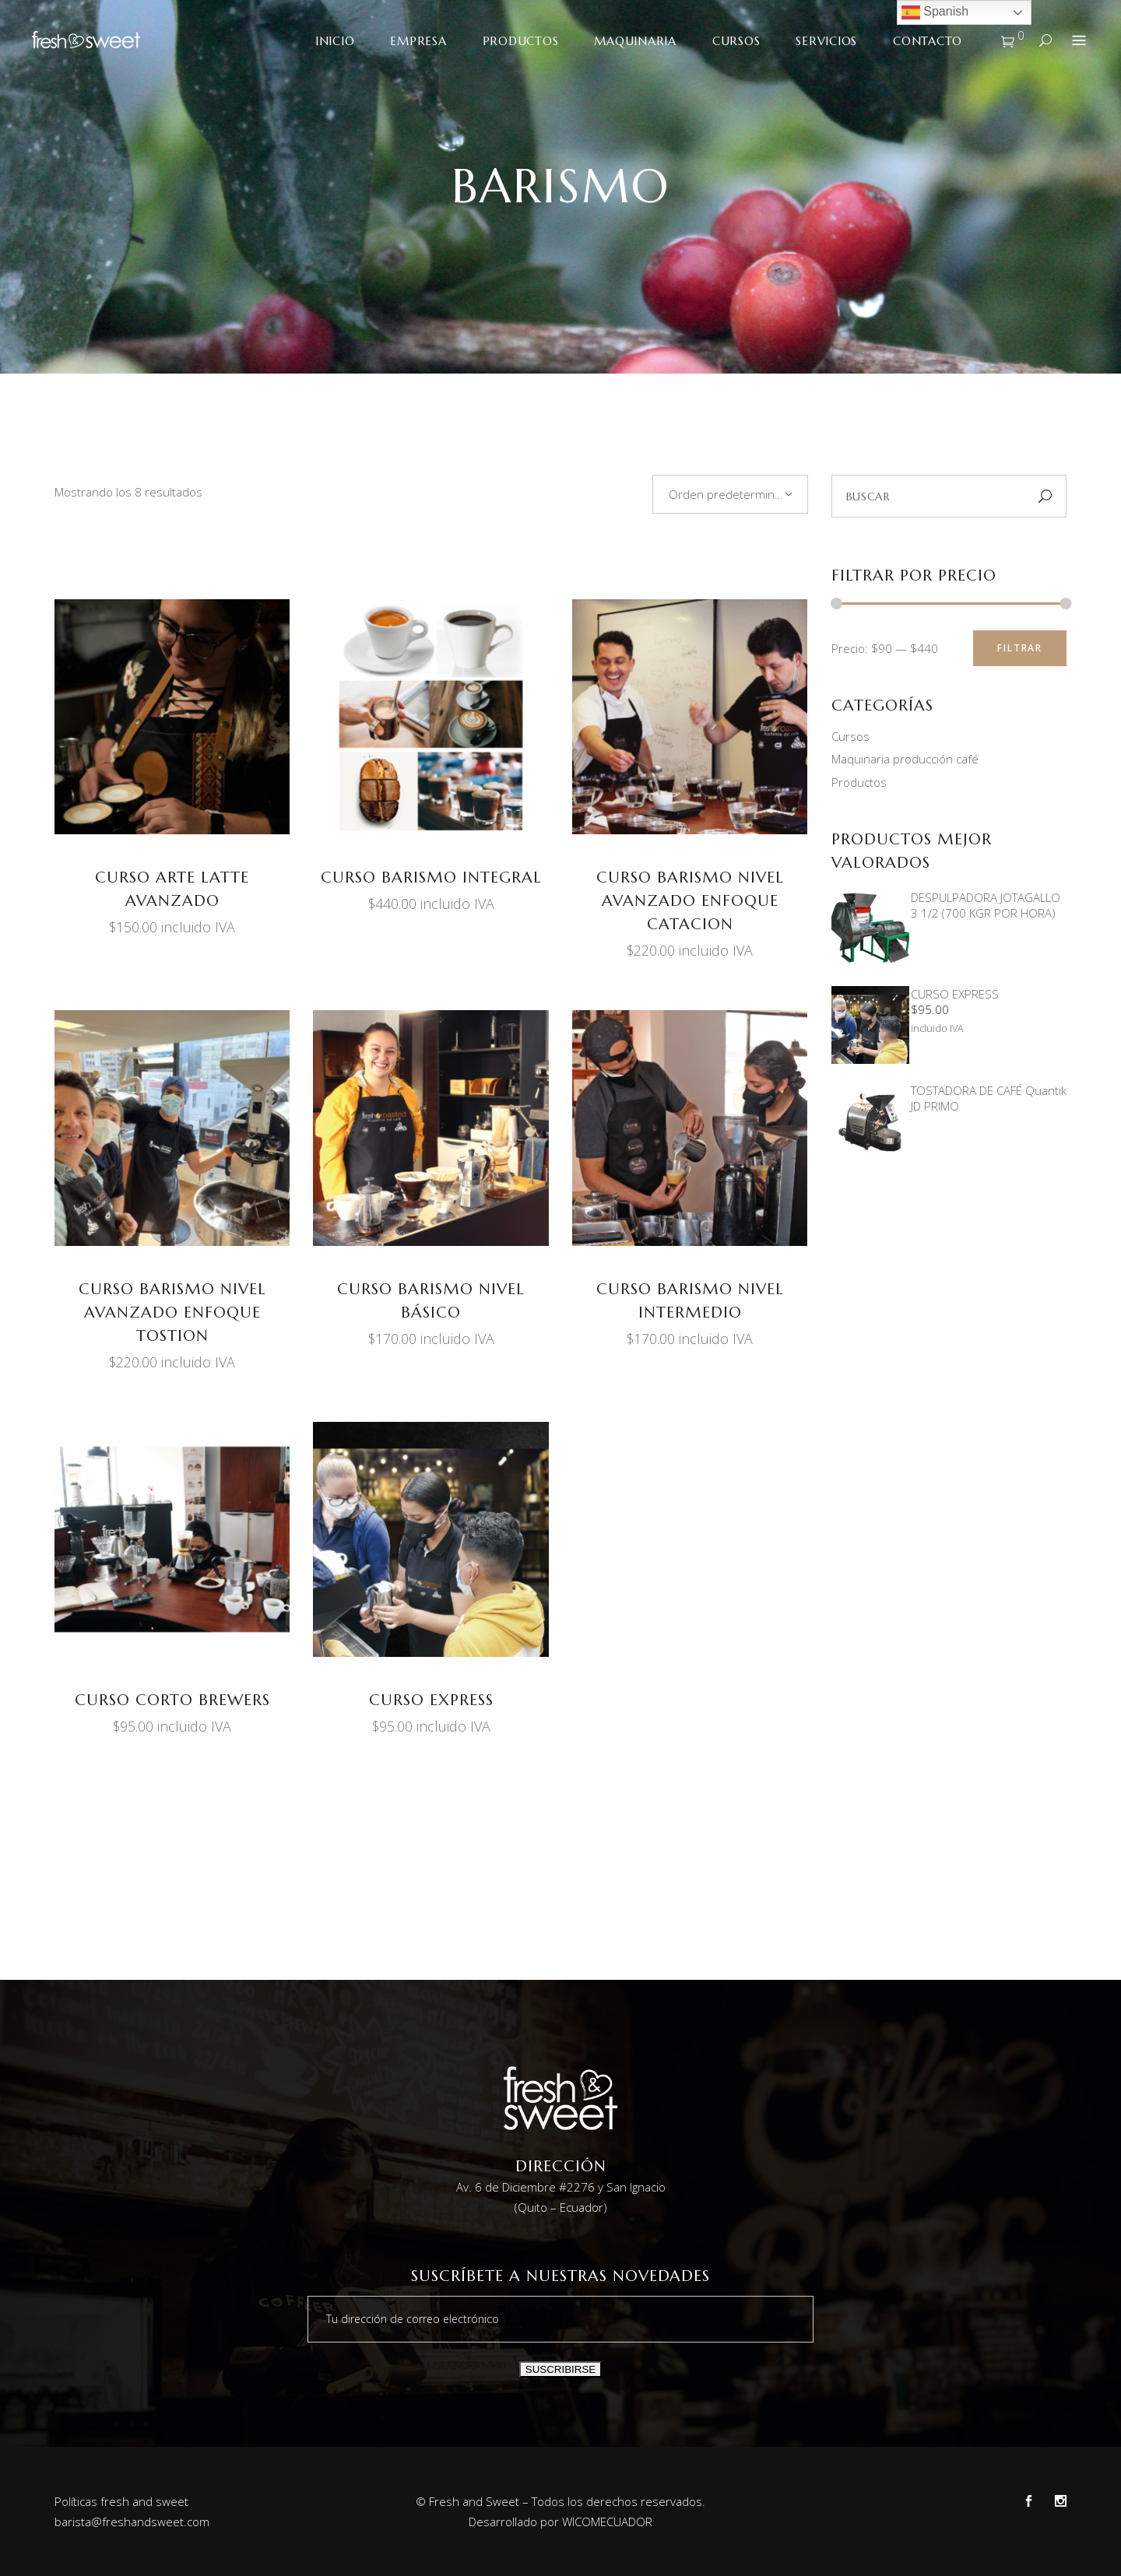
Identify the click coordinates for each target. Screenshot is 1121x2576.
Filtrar (1019, 648)
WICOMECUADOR (607, 2521)
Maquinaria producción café (905, 759)
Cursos (850, 736)
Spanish (934, 12)
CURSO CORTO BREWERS (172, 1700)
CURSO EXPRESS (431, 1700)
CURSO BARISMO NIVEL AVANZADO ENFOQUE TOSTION (172, 1312)
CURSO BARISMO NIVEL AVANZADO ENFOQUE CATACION (690, 901)
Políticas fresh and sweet (121, 2501)
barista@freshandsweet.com (131, 2521)
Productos (859, 782)
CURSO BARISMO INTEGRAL (431, 877)
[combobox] (730, 494)
